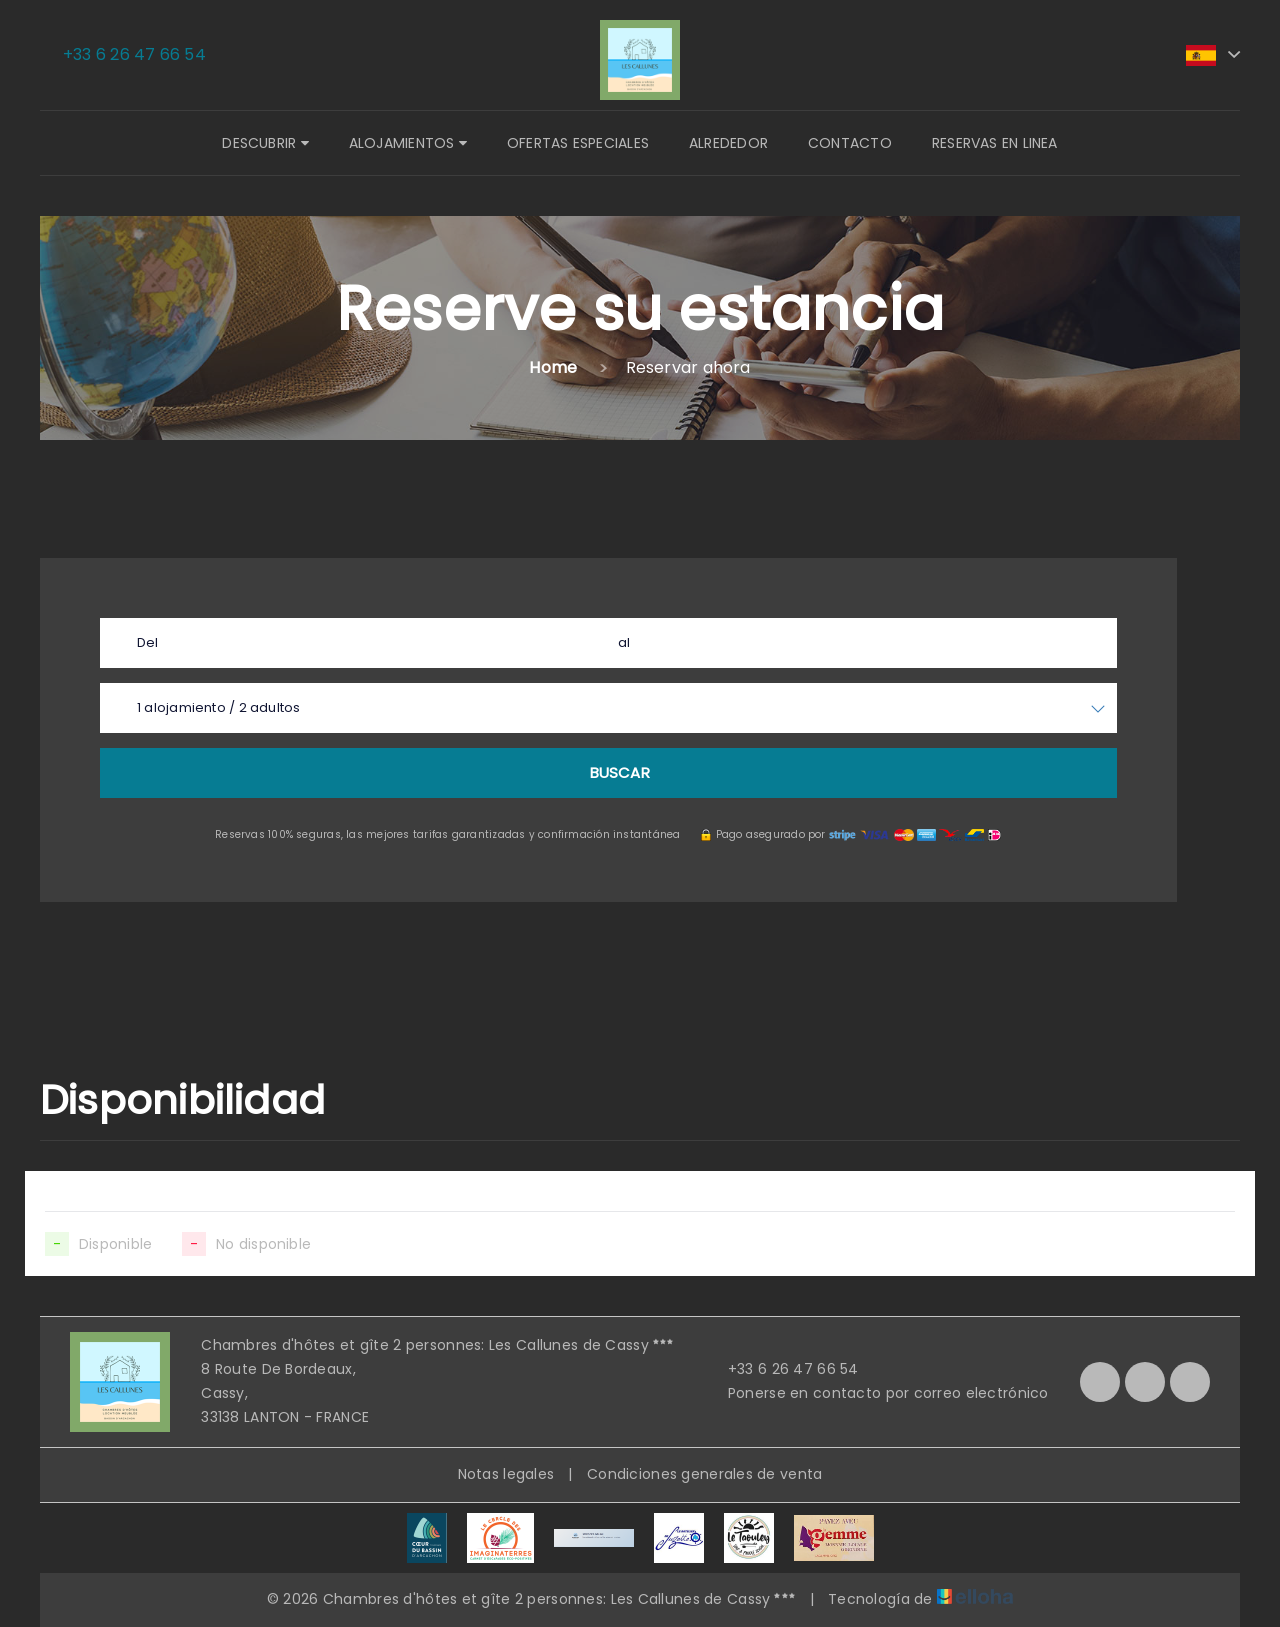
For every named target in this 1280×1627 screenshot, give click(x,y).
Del (148, 642)
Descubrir (265, 143)
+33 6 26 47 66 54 (782, 1369)
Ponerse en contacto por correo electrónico (877, 1393)
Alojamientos (408, 143)
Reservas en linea (995, 143)
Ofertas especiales (578, 143)
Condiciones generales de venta (704, 1474)
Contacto (850, 143)
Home (553, 367)
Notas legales (506, 1474)
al (624, 642)
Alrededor (728, 143)
